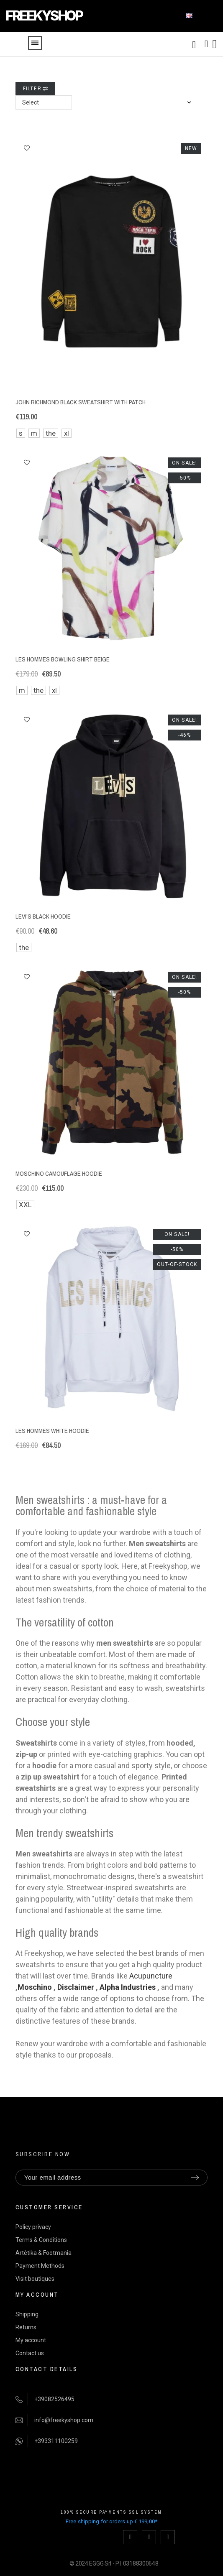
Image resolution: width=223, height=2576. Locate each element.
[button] (27, 148)
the (51, 433)
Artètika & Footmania (43, 2252)
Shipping (26, 2314)
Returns (25, 2327)
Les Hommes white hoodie (52, 1430)
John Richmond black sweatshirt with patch (80, 402)
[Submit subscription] (195, 2177)
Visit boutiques (34, 2278)
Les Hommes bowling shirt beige (62, 659)
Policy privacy (33, 2227)
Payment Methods (39, 2265)
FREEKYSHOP (43, 16)
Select (30, 102)
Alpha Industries (128, 1987)
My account (30, 2340)
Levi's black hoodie (43, 916)
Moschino (35, 1987)
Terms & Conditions (41, 2239)
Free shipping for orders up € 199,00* (111, 2521)
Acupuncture (150, 1975)
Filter (35, 88)
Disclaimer (75, 1987)
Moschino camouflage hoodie (58, 1173)
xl (66, 433)
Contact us (29, 2353)
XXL (25, 1204)
